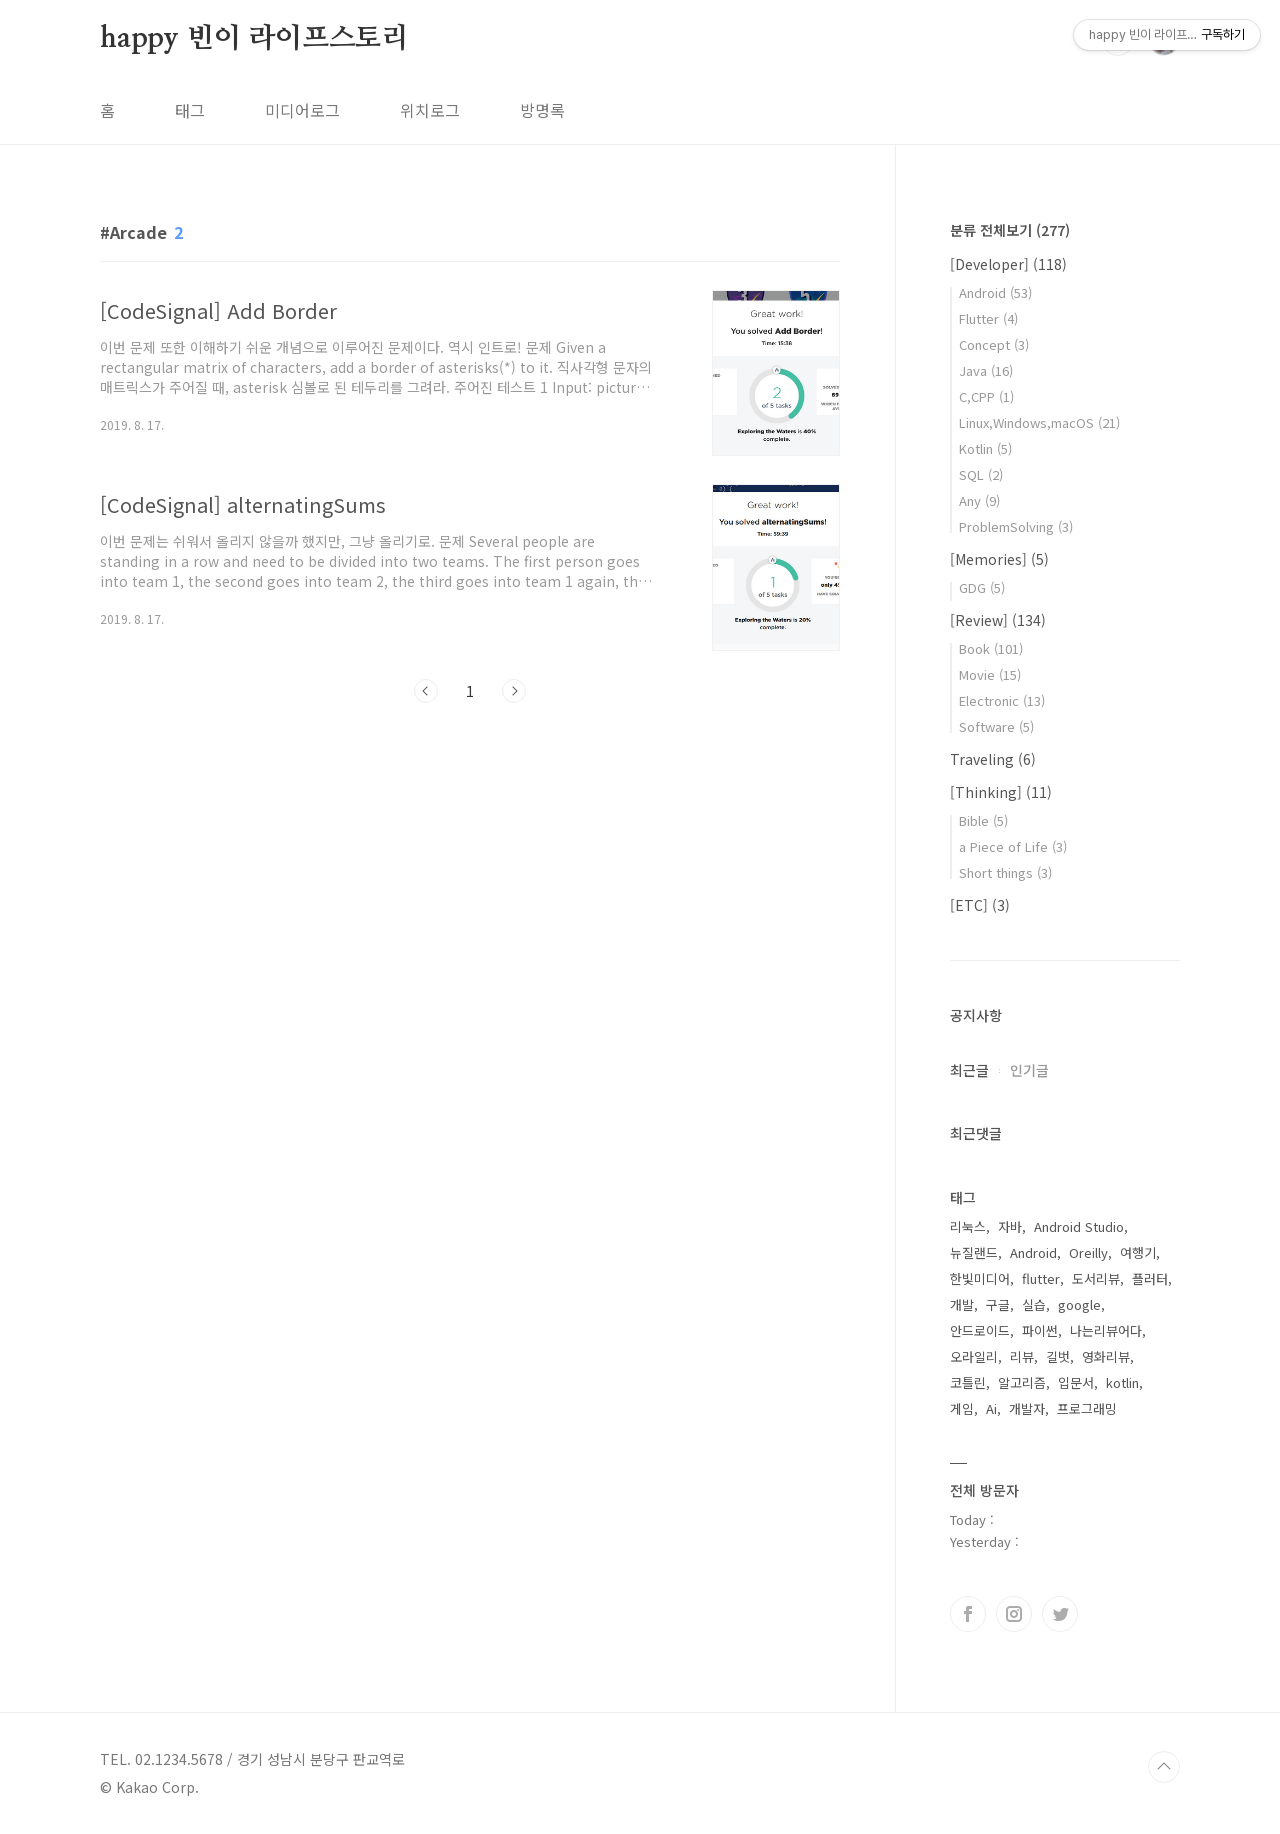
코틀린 (968, 1382)
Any (979, 500)
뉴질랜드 (974, 1252)
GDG (982, 587)
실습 (1034, 1304)
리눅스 (968, 1226)
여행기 (1138, 1252)
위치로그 (430, 110)
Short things (1005, 872)
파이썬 (1040, 1330)
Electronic (1002, 700)
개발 (962, 1304)
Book (991, 648)
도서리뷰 (1096, 1278)
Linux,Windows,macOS (1039, 422)
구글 (998, 1304)
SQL (981, 474)
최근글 (969, 1070)
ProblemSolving (1016, 526)
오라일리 (974, 1356)
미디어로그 (302, 110)
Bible (983, 820)
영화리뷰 (1106, 1356)
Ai (991, 1408)
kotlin (1122, 1382)
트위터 (1060, 1614)
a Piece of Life (1013, 846)
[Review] (998, 620)
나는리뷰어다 (1106, 1330)
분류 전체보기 (1010, 230)
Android (995, 292)
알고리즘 (1022, 1382)
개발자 (1027, 1408)
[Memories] (999, 559)
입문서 (1076, 1382)
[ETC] (980, 905)
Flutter (988, 318)
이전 (426, 691)
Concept (994, 344)
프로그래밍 (1087, 1408)
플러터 (1150, 1278)
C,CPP (986, 396)
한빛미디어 (980, 1278)
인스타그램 (1014, 1614)
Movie (990, 674)
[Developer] (1008, 264)
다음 (514, 691)
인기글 (1029, 1070)
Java (986, 370)
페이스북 (968, 1614)
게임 (962, 1408)
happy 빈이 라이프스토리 (254, 39)
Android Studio (1079, 1226)
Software (996, 726)
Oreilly (1088, 1252)
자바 (1010, 1226)
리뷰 (1022, 1356)
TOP (1164, 1767)
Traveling (993, 759)
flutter (1041, 1278)
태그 (190, 110)
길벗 (1058, 1356)
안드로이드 (980, 1330)
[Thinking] (1001, 792)
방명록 (542, 110)
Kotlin (985, 448)
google (1079, 1304)
